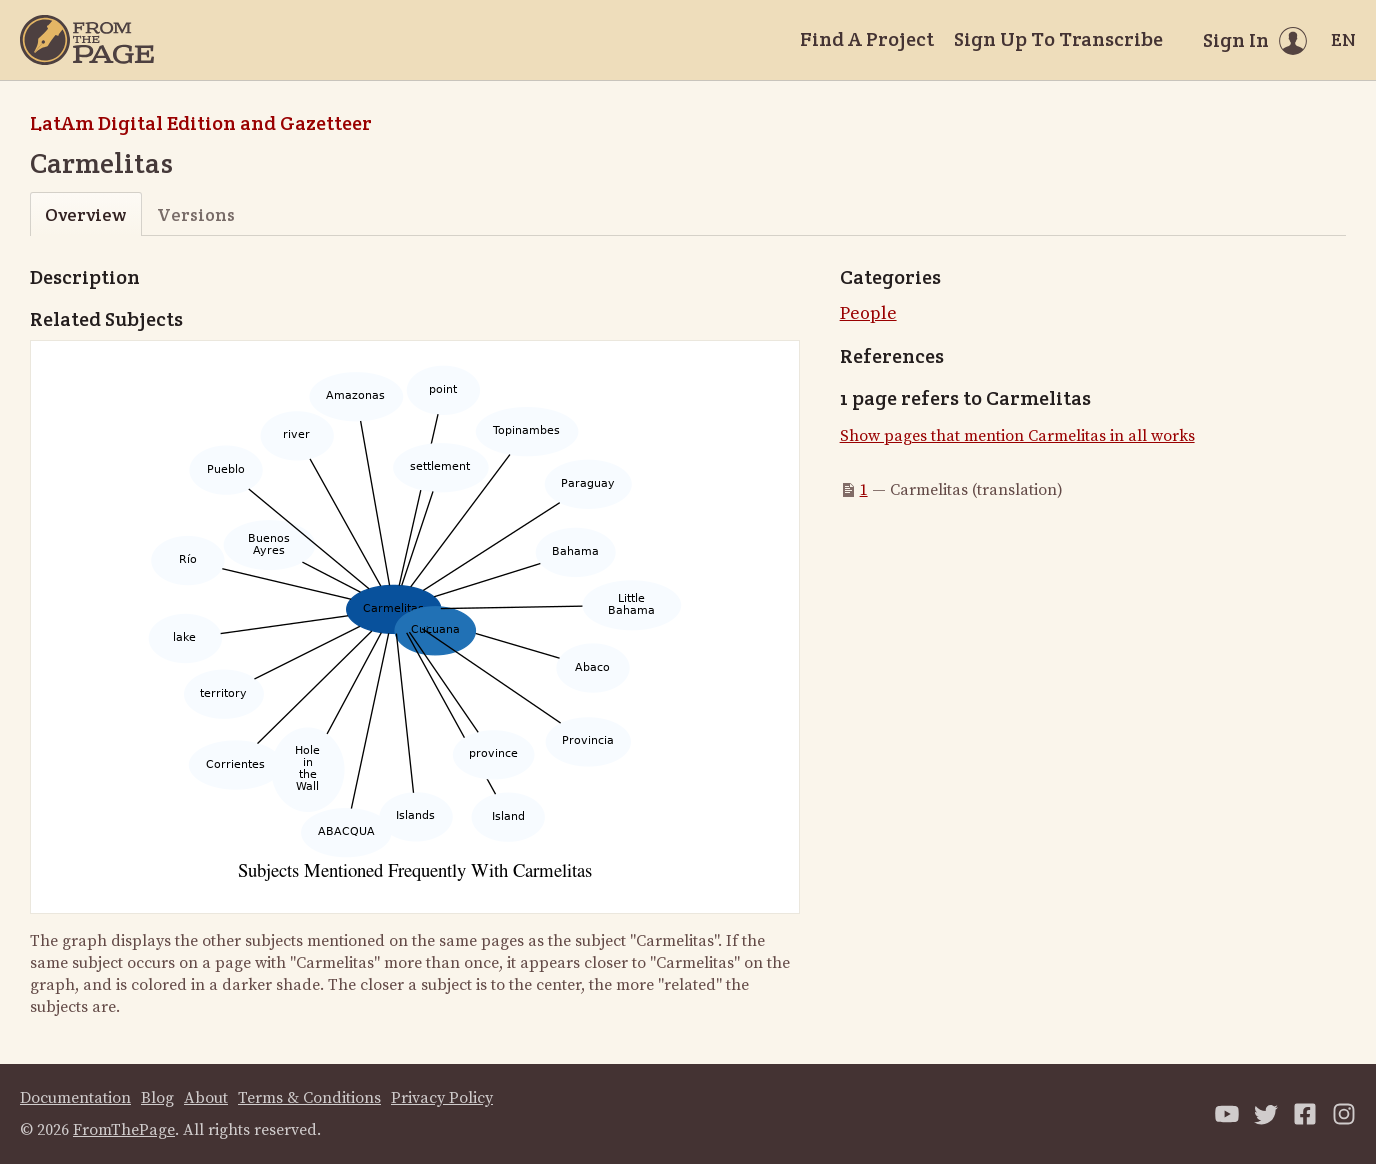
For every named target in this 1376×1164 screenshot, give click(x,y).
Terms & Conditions (309, 1098)
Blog (157, 1098)
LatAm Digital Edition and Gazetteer (201, 123)
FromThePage (124, 1130)
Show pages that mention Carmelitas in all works (1017, 436)
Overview (85, 214)
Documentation (75, 1098)
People (868, 313)
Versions (196, 214)
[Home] (87, 40)
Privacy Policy (442, 1098)
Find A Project (867, 39)
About (206, 1098)
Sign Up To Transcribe (1058, 39)
